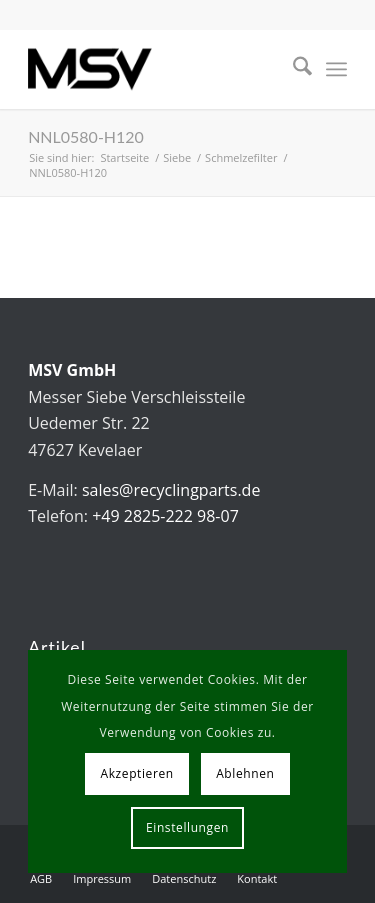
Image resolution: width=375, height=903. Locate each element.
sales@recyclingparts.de (171, 490)
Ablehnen (245, 773)
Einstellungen (187, 827)
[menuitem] (292, 69)
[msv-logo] (155, 69)
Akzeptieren (137, 773)
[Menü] (336, 69)
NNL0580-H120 (86, 136)
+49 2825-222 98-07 (165, 516)
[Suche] (292, 69)
